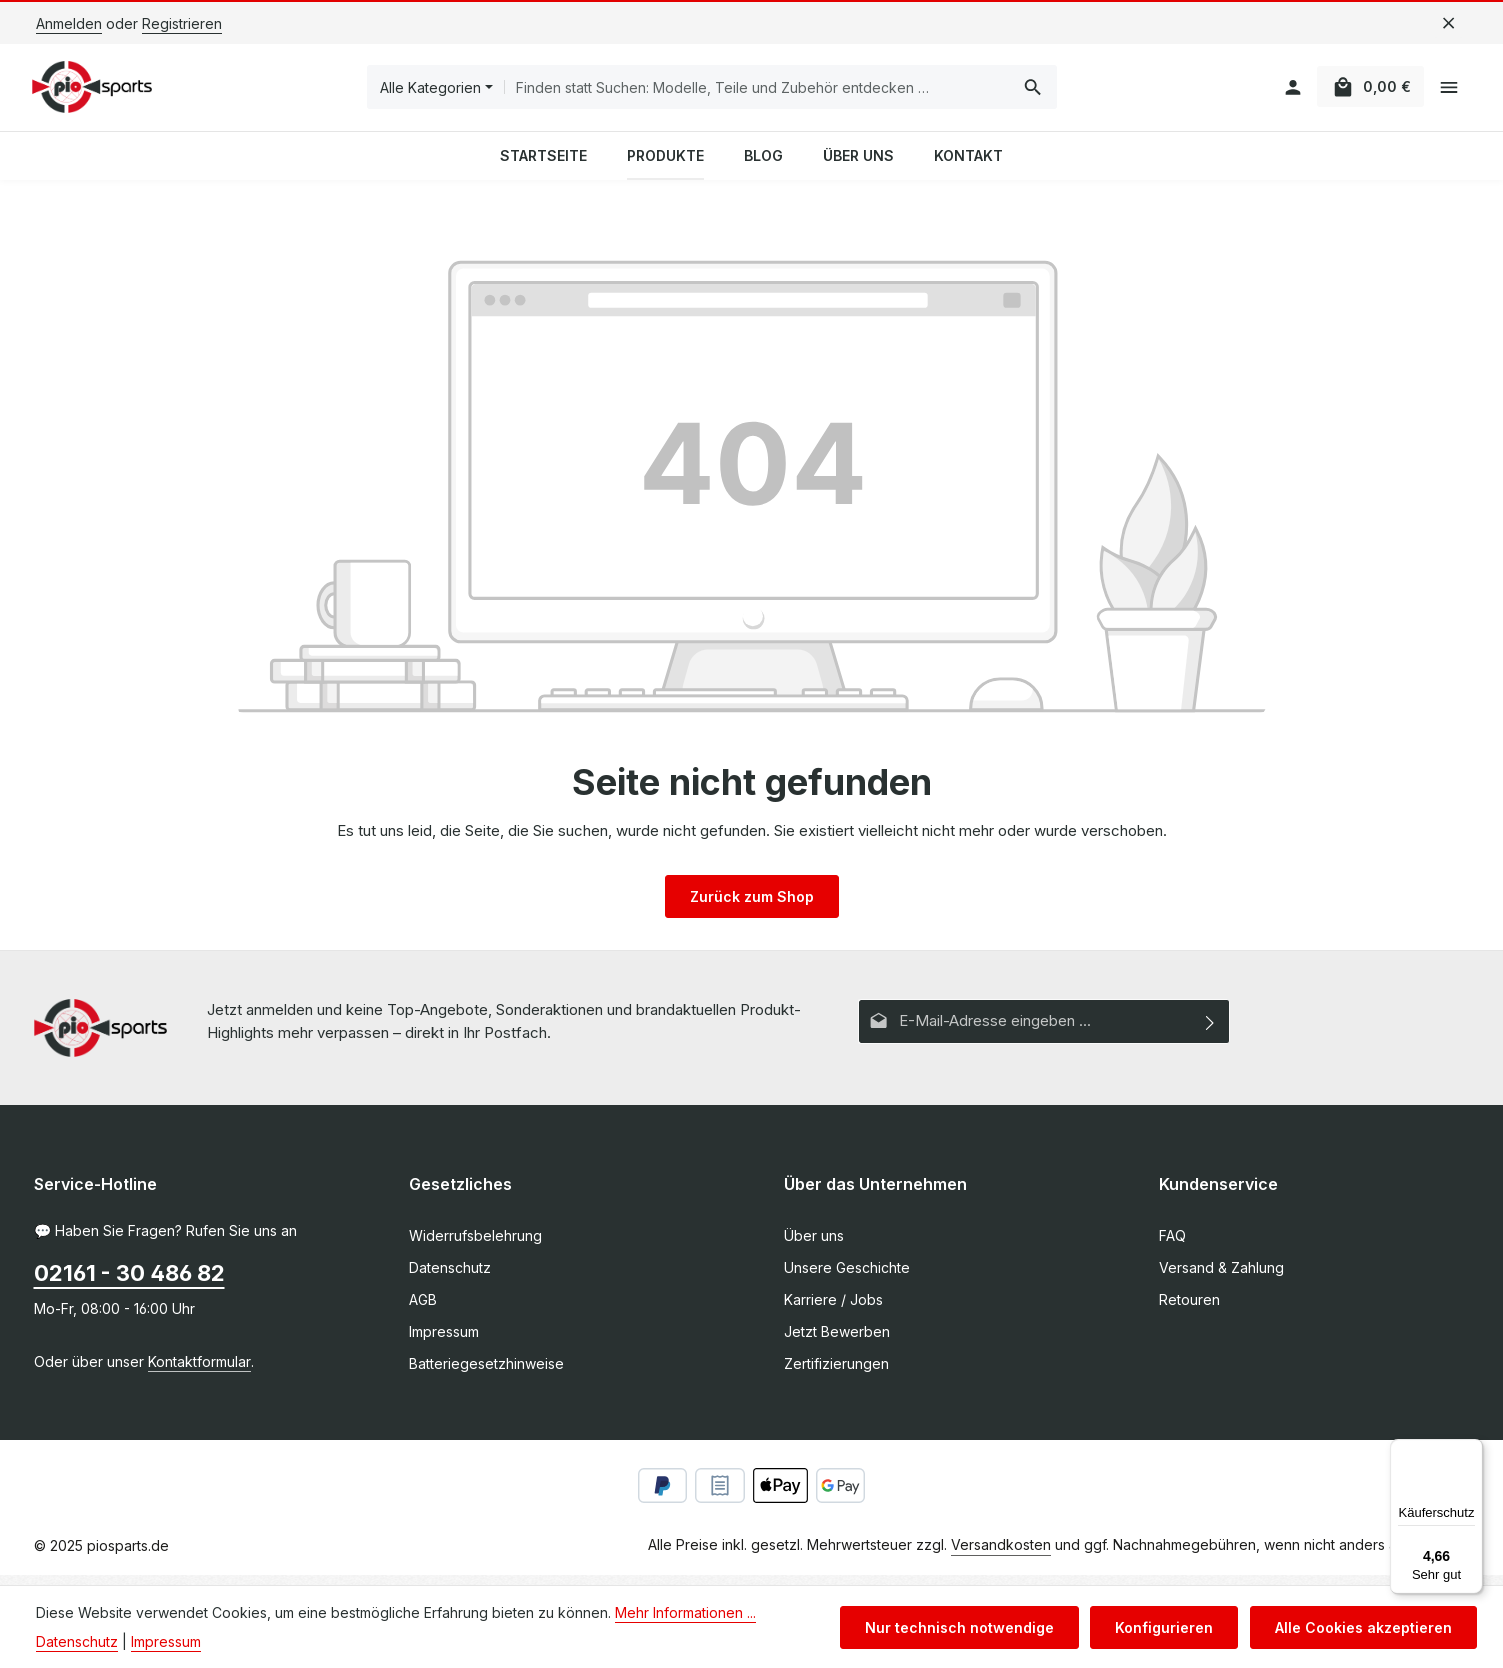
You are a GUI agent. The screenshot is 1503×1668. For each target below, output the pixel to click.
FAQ (1172, 1245)
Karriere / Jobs (833, 1309)
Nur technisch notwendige (968, 1627)
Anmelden (69, 23)
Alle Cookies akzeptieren (1365, 1627)
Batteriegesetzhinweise (486, 1373)
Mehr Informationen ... (685, 1612)
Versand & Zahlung (1221, 1277)
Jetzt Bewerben (837, 1341)
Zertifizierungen (836, 1373)
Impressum (444, 1341)
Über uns (814, 1245)
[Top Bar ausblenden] (1448, 23)
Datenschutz (450, 1277)
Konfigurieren (1170, 1627)
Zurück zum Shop (752, 905)
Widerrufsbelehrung (475, 1245)
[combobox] (759, 92)
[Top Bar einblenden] (1449, 92)
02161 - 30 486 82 (129, 1283)
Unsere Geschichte (847, 1277)
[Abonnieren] (1210, 1030)
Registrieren (182, 23)
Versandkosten (1001, 1554)
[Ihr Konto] (1284, 92)
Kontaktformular (199, 1371)
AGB (423, 1309)
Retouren (1189, 1309)
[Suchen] (1035, 92)
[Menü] (1471, 1451)
